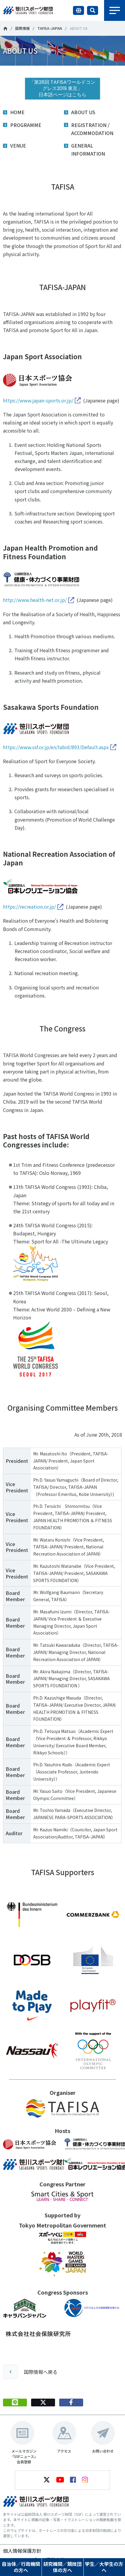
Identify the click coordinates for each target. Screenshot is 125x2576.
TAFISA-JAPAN (49, 28)
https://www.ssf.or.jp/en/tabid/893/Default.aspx (56, 747)
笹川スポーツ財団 (5, 28)
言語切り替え (78, 10)
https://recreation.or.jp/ (29, 906)
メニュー (114, 10)
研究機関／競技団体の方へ (62, 2567)
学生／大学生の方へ (104, 2567)
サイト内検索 (92, 10)
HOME (17, 112)
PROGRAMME (25, 124)
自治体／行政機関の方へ (21, 2567)
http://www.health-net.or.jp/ (35, 599)
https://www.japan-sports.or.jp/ (38, 400)
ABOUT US (83, 112)
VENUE (18, 145)
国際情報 (22, 28)
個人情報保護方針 (22, 2550)
